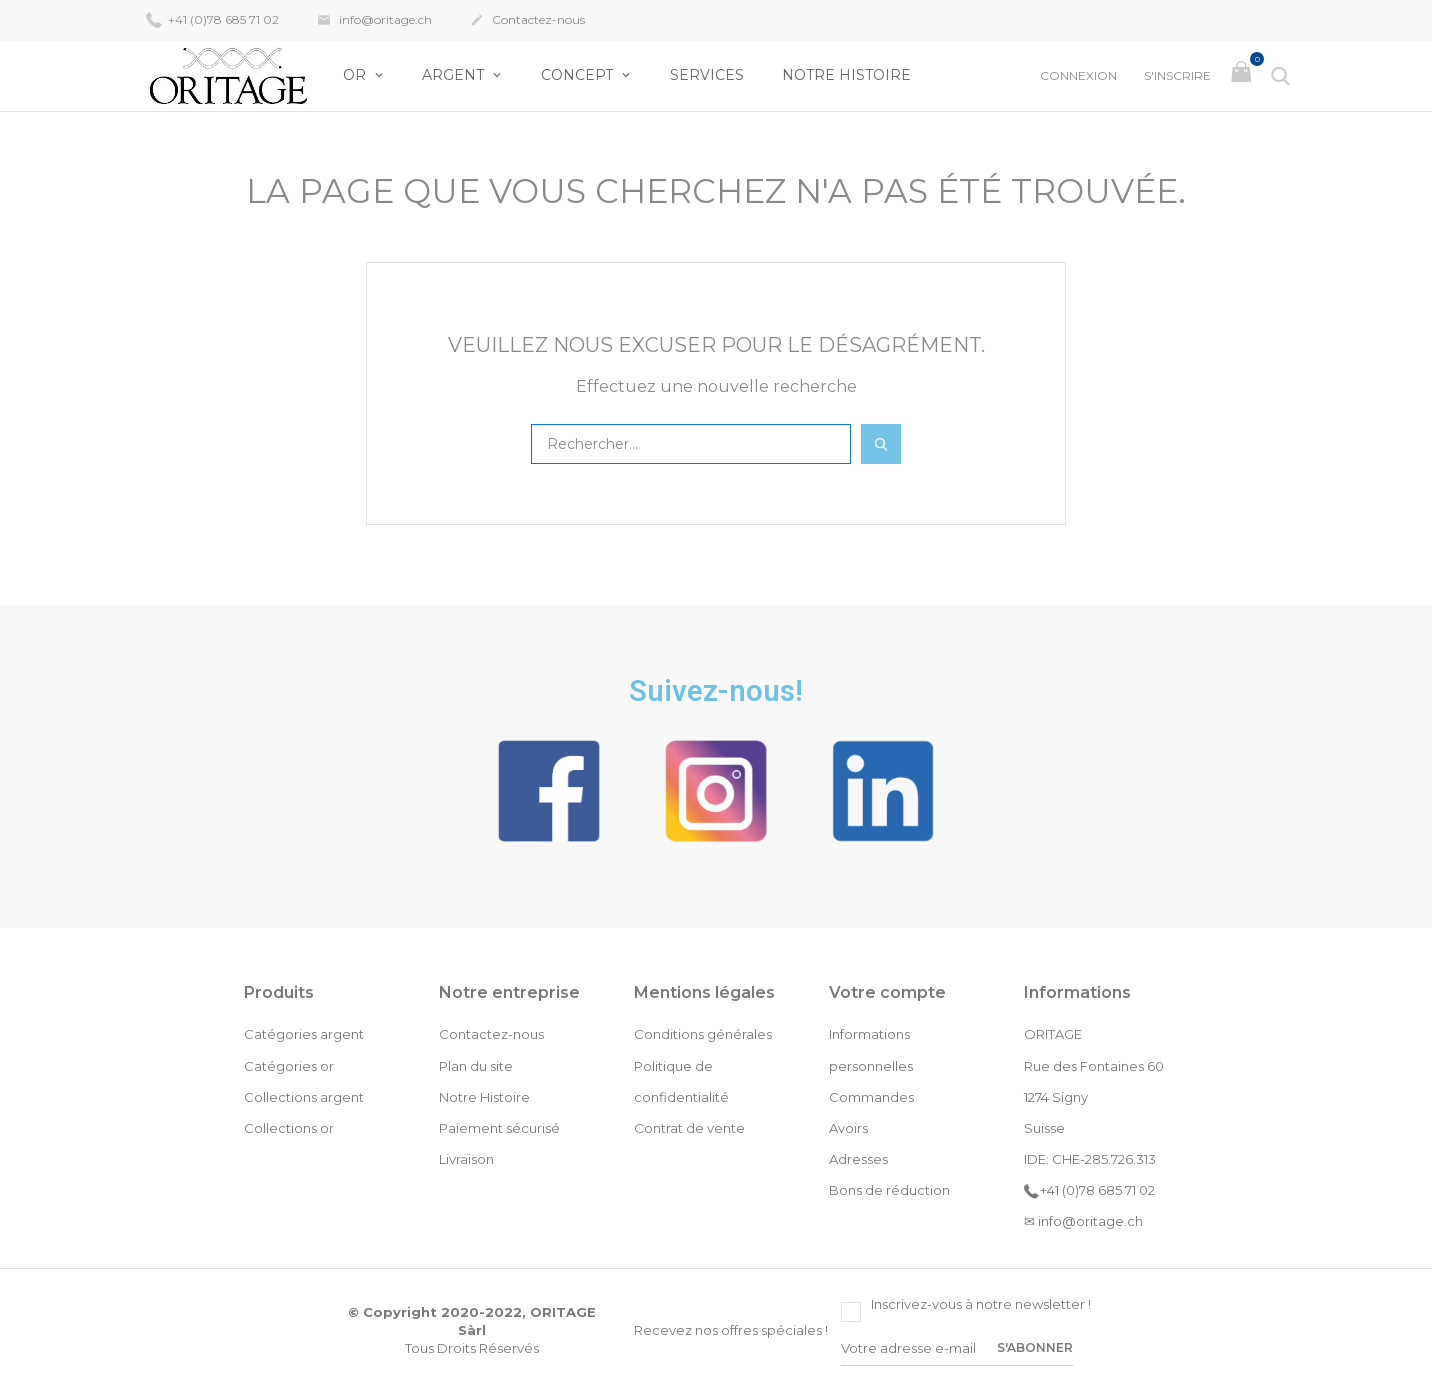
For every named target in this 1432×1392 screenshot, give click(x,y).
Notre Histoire (846, 75)
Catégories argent (304, 1034)
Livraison (466, 1159)
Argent (455, 75)
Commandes (871, 1097)
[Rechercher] (691, 444)
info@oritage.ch (374, 21)
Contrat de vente (689, 1128)
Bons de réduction (889, 1190)
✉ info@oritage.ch (1083, 1221)
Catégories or (289, 1066)
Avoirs (848, 1128)
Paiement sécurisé (499, 1128)
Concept (579, 75)
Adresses (858, 1159)
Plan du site (476, 1066)
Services (707, 75)
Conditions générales (703, 1034)
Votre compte (887, 992)
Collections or (289, 1128)
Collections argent (304, 1097)
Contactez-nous (527, 21)
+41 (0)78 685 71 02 (212, 19)
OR (356, 75)
